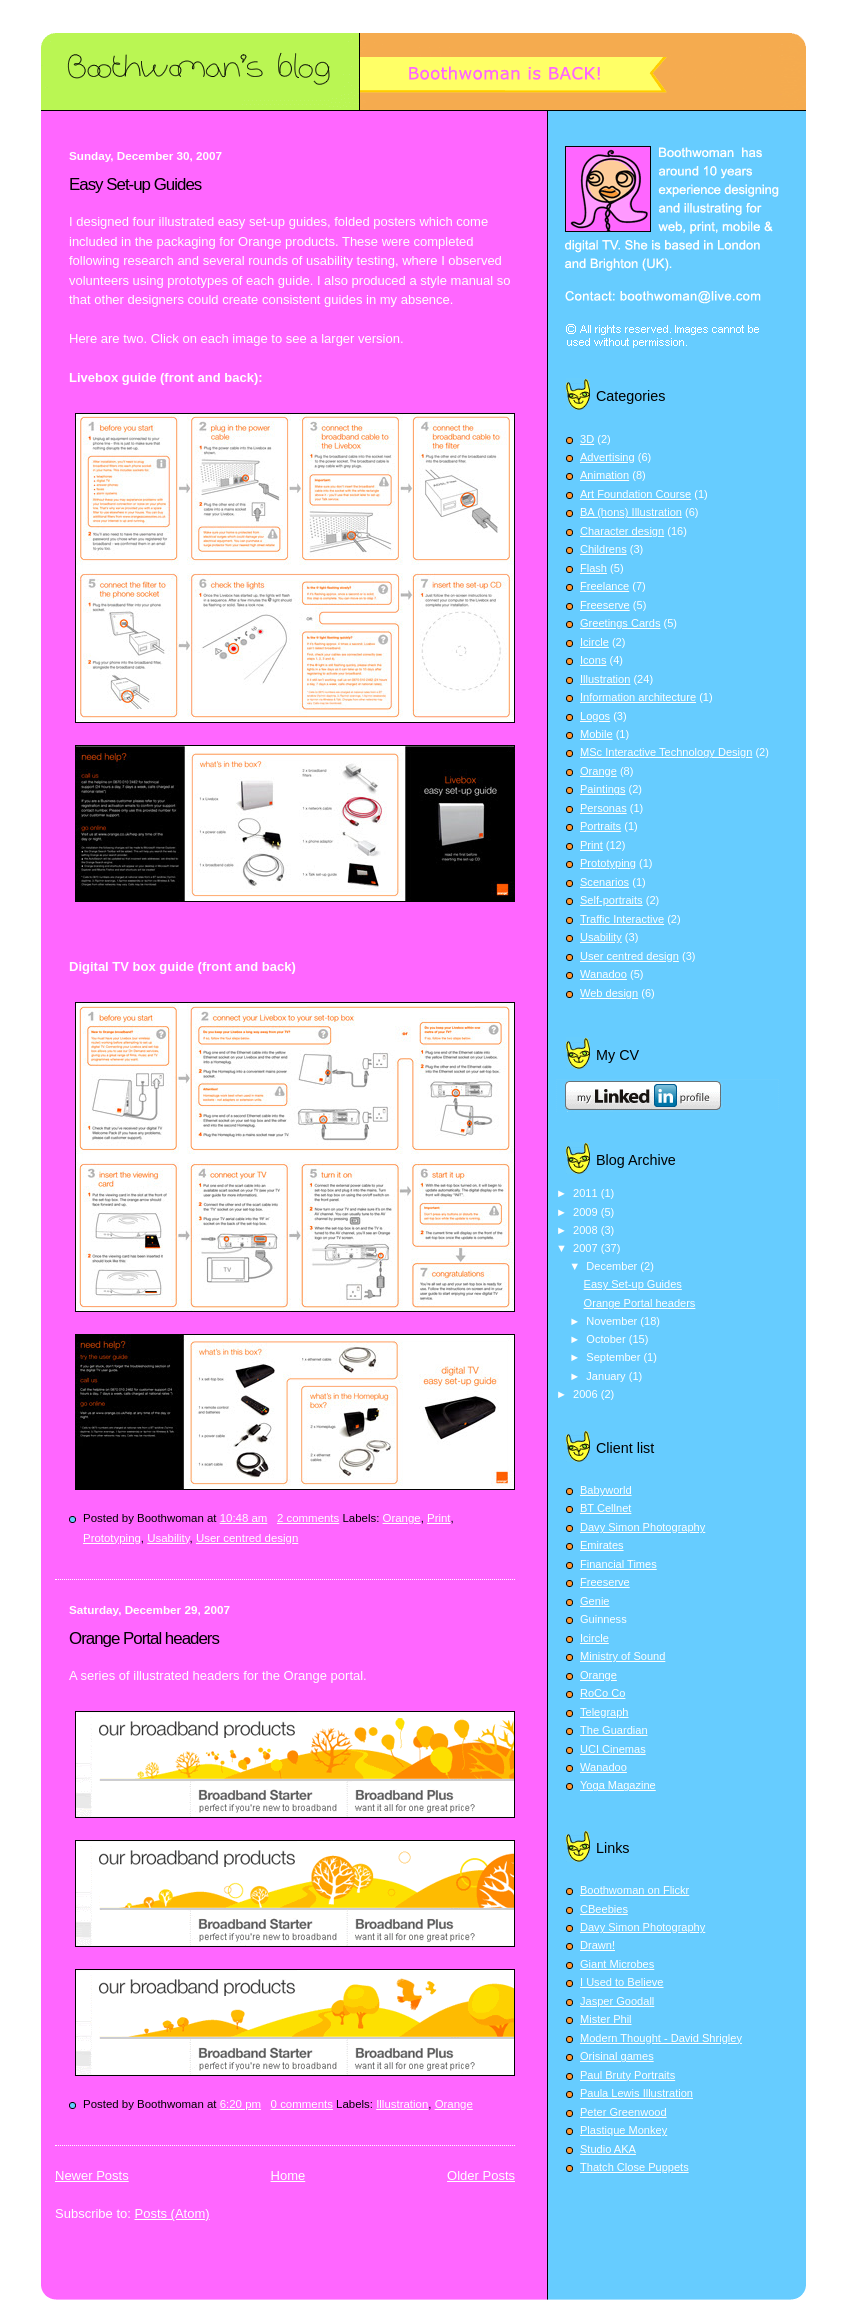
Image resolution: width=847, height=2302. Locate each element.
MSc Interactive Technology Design (666, 752)
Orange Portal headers (144, 1638)
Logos (595, 716)
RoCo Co (602, 1693)
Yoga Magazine (618, 1785)
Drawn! (597, 1945)
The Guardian (614, 1730)
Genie (594, 1601)
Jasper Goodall (617, 2001)
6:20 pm (240, 2104)
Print (439, 1518)
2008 (587, 1230)
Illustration (402, 2104)
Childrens (603, 549)
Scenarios (604, 882)
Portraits (600, 826)
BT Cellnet (605, 1508)
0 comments (302, 2104)
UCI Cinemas (613, 1749)
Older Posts (481, 2175)
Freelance (604, 586)
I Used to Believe (622, 1982)
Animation (604, 475)
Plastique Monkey (623, 2130)
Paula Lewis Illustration (636, 2093)
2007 (587, 1248)
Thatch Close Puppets (634, 2167)
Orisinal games (617, 2056)
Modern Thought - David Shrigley (661, 2038)
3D (587, 439)
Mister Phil (606, 2019)
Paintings (602, 789)
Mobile (596, 734)
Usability (168, 1538)
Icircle (594, 642)
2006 (587, 1394)
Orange (402, 1518)
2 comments (308, 1518)
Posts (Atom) (172, 2213)
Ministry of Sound (622, 1656)
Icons (593, 660)
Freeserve (605, 605)
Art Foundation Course (635, 494)
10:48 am (244, 1518)
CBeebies (604, 1909)
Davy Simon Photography (642, 1527)
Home (288, 2175)
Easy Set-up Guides (135, 184)
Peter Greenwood (623, 2112)
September (614, 1357)
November (613, 1321)
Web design (609, 993)
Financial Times (618, 1564)
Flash (593, 568)
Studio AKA (608, 2149)
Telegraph (604, 1712)
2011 (587, 1193)
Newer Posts (92, 2175)
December (613, 1266)
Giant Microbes (617, 1964)
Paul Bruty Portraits (627, 2075)
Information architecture (638, 697)
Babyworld (606, 1490)
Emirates (602, 1545)
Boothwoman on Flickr (634, 1890)
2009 (587, 1212)
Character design (622, 531)
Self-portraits (611, 900)
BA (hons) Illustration (631, 512)
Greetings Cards (620, 623)
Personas (603, 808)
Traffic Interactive (622, 919)
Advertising (607, 457)
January (607, 1376)
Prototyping (112, 1538)
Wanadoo (603, 974)
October (607, 1339)
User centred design (247, 1538)
